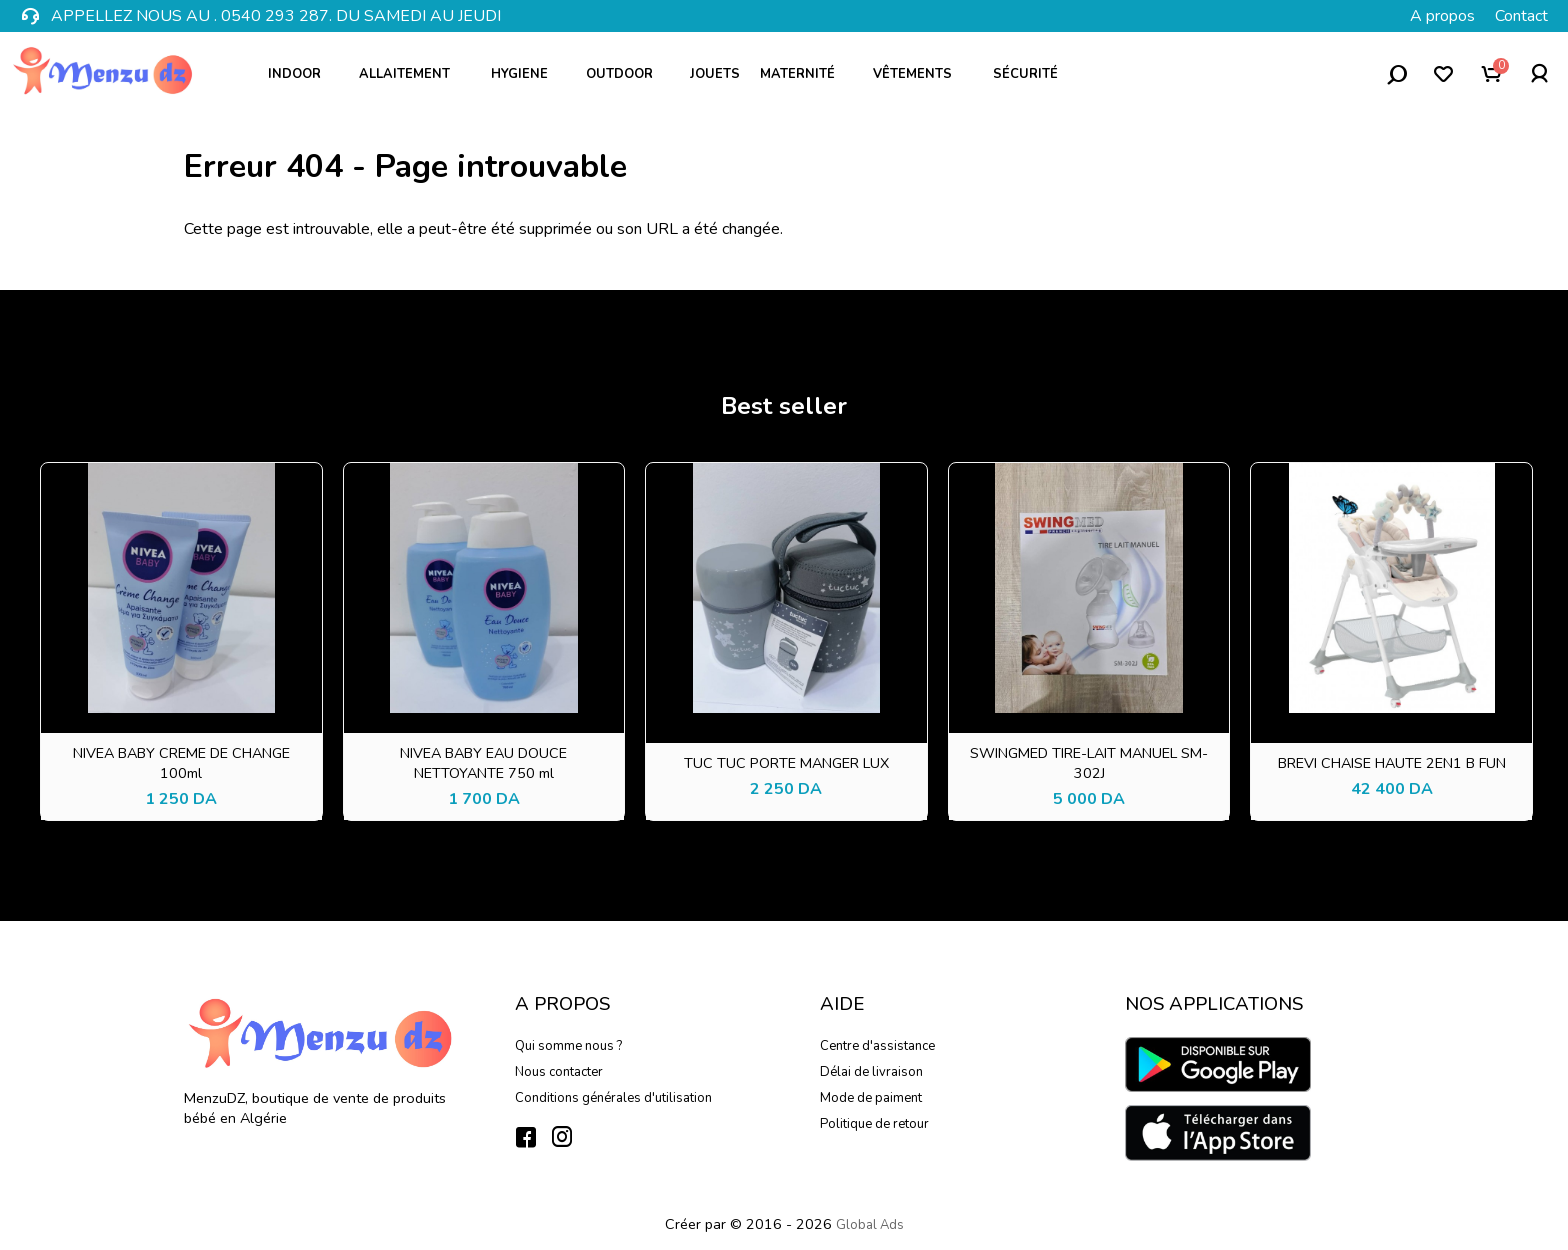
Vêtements (921, 74)
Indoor (301, 74)
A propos (1442, 16)
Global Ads (870, 1225)
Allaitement (413, 74)
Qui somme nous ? (568, 1046)
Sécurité (1032, 74)
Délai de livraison (871, 1072)
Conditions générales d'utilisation (613, 1098)
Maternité (804, 74)
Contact (1521, 16)
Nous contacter (559, 1072)
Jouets (715, 74)
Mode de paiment (871, 1098)
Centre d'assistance (877, 1046)
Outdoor (626, 74)
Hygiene (526, 74)
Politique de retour (874, 1124)
